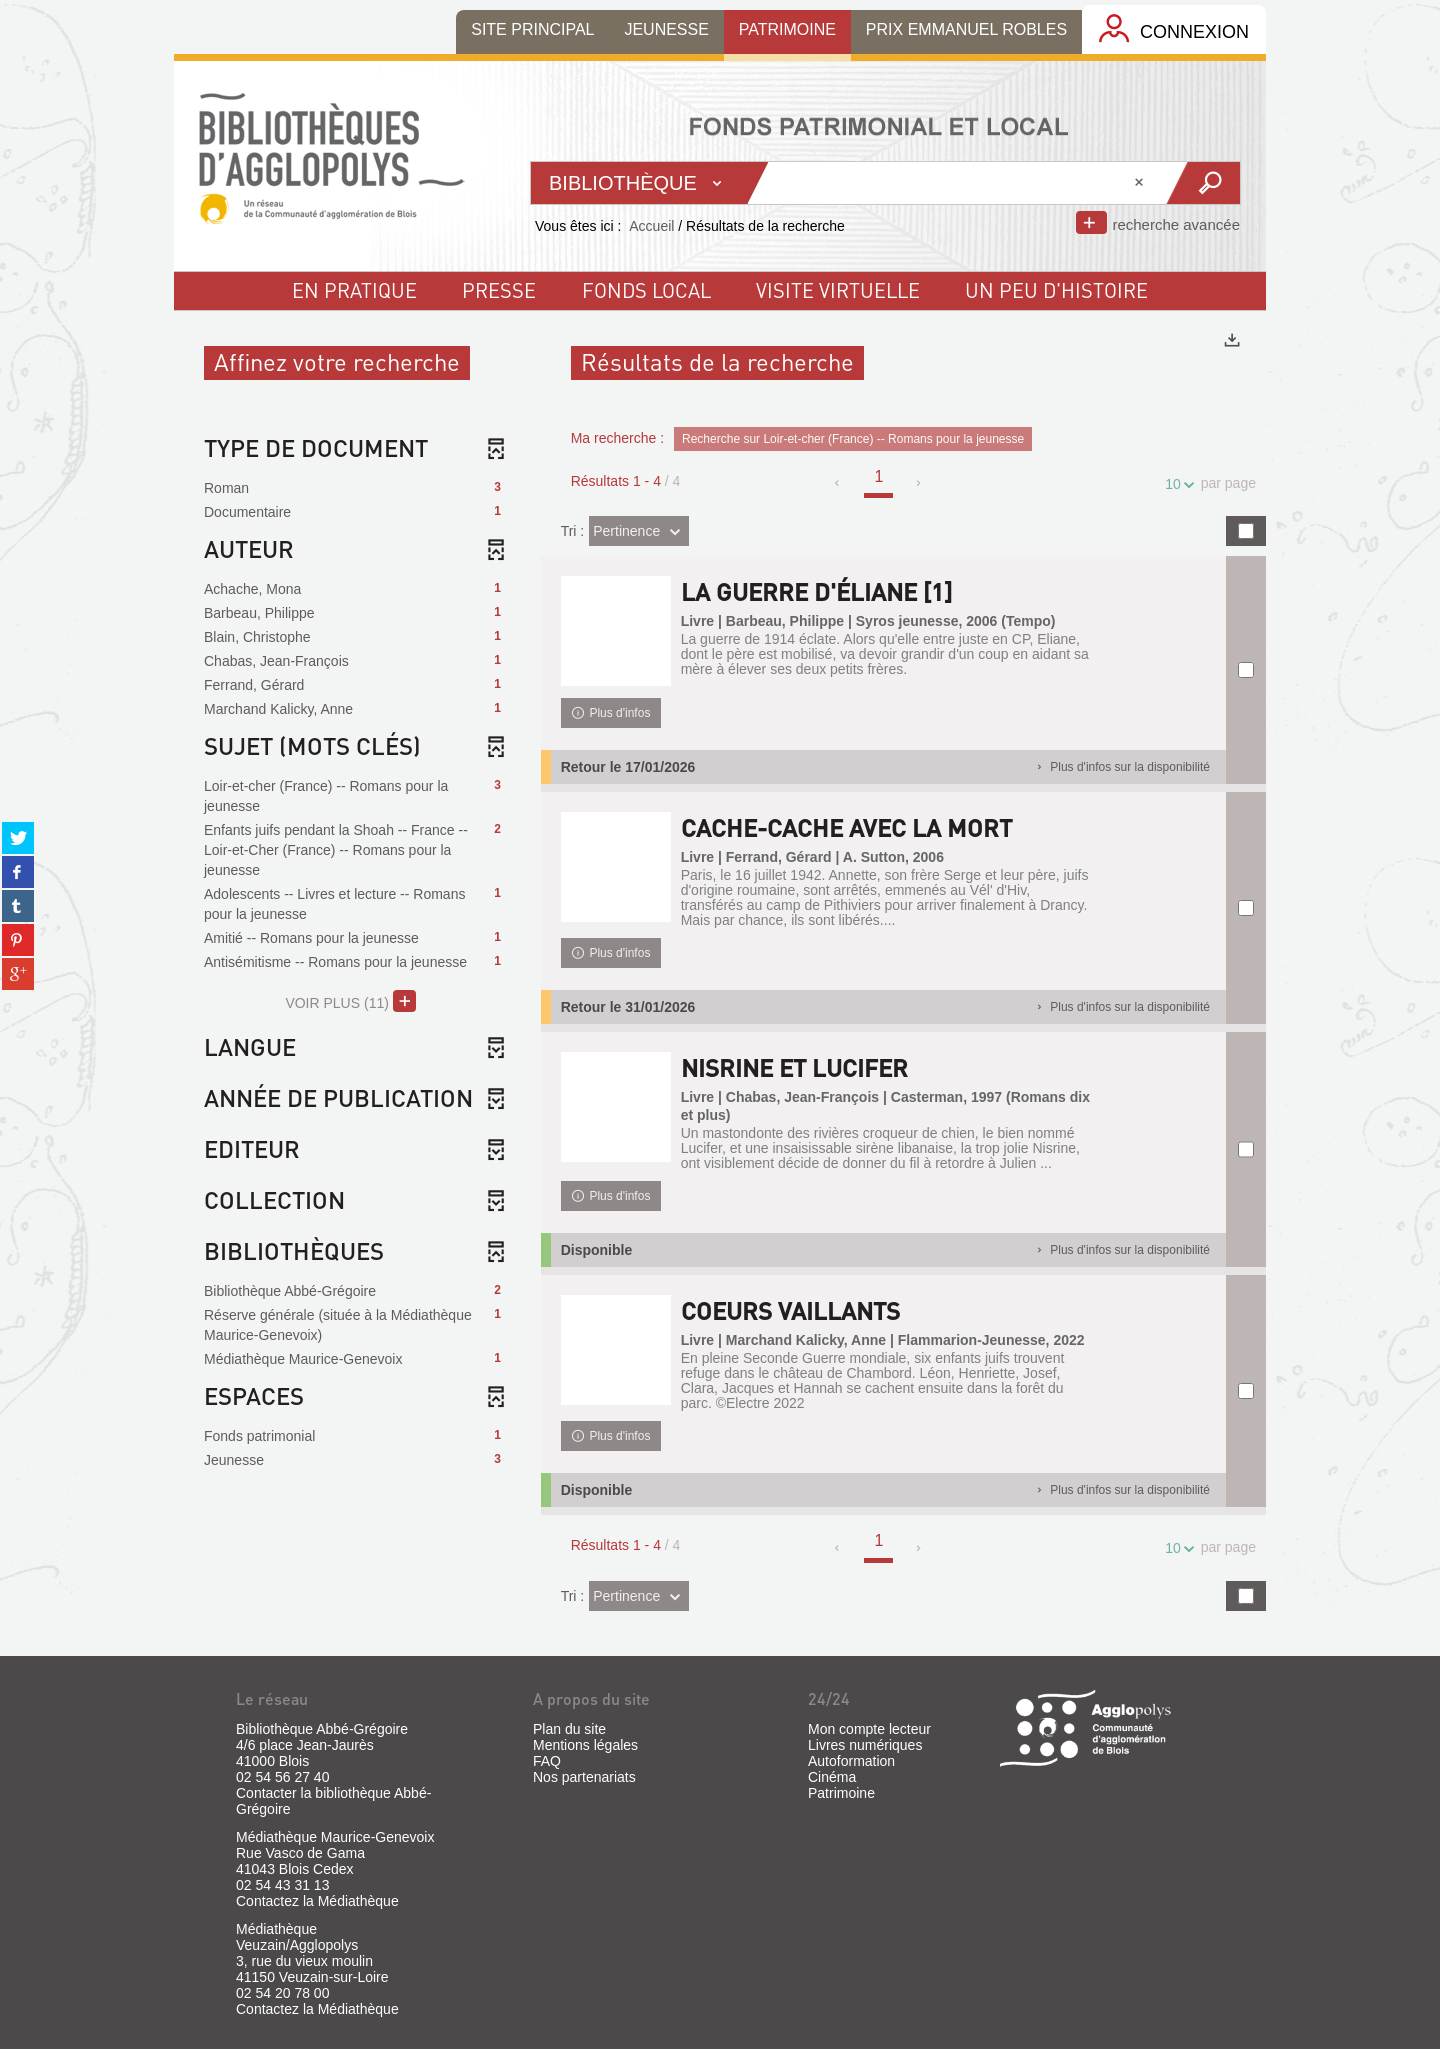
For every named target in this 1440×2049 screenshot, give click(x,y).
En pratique (354, 290)
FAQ (547, 1761)
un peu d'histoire (1056, 290)
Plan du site (569, 1729)
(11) (350, 1001)
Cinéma (832, 1777)
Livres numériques (865, 1745)
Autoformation (851, 1761)
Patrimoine (841, 1793)
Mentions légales (585, 1745)
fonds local (646, 290)
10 (1176, 484)
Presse (499, 290)
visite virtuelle (838, 290)
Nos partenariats (584, 1777)
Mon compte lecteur (869, 1729)
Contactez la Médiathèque (317, 1901)
